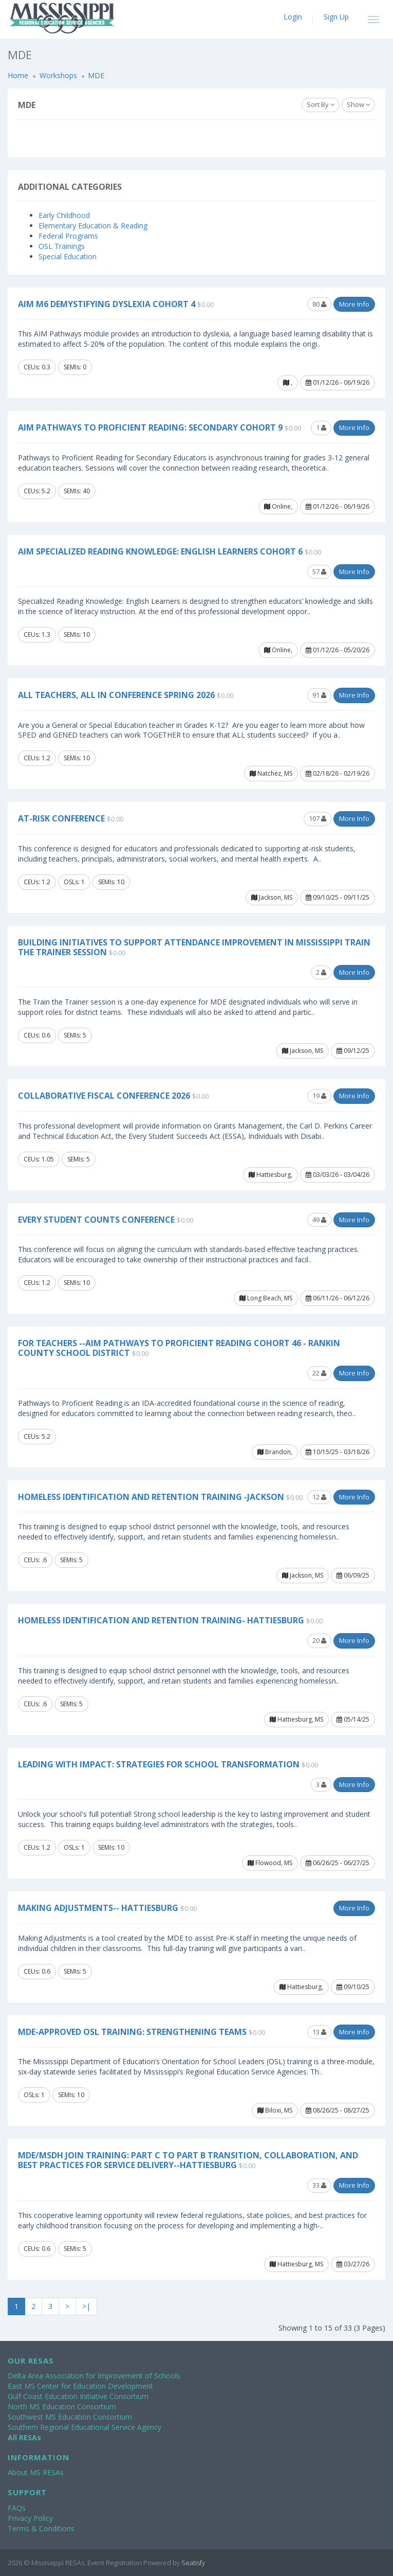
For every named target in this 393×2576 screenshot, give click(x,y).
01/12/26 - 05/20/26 (337, 650)
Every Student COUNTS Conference (96, 1219)
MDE (96, 75)
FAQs (17, 2508)
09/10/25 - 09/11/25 (337, 897)
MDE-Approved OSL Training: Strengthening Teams (132, 2031)
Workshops (58, 75)
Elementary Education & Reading (93, 225)
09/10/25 (352, 1986)
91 (319, 695)
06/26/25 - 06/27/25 (337, 1862)
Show (358, 104)
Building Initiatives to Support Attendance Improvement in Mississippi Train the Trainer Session (194, 947)
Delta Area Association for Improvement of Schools (94, 2376)
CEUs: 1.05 (39, 1159)
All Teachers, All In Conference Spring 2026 (116, 695)
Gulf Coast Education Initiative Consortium (78, 2396)
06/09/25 (352, 1575)
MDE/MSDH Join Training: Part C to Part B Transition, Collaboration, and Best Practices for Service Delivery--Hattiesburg (188, 2160)
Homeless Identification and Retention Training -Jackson (151, 1496)
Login (293, 17)
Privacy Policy (30, 2518)
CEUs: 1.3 (37, 634)
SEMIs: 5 (75, 1035)
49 (319, 1219)
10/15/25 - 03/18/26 (337, 1451)
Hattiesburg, (270, 1174)
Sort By (320, 104)
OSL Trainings (62, 246)
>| (86, 2306)
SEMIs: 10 (77, 634)
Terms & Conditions (41, 2528)
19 (319, 1095)
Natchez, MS (271, 773)
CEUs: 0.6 (37, 1035)
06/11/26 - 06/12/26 (337, 1298)
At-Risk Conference (61, 818)
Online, (278, 506)
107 (317, 818)
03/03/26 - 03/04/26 (337, 1174)
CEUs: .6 (35, 1559)
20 (319, 1640)
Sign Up (336, 17)
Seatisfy (193, 2562)
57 (319, 571)
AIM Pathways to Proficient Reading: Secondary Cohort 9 (150, 427)
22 (319, 1373)
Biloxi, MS (274, 2110)
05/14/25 (352, 1719)
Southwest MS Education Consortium (70, 2417)
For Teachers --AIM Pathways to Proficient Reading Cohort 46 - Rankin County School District (179, 1347)
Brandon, (274, 1451)
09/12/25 (352, 1050)
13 (319, 2031)
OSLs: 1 (74, 882)
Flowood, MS (270, 1862)
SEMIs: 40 (77, 491)
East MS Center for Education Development (80, 2386)
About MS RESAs (36, 2472)
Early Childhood (64, 215)
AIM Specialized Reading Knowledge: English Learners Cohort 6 (160, 551)
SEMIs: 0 (75, 367)
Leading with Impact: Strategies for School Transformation (159, 1764)
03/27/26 (352, 2264)
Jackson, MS (271, 897)
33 (319, 2185)
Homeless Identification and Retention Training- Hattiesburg (161, 1620)
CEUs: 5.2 (37, 491)
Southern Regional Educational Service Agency (84, 2427)
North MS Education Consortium (62, 2406)
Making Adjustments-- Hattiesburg (98, 1907)
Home (18, 75)
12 (319, 1496)
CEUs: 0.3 (37, 367)
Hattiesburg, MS (296, 1719)
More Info (354, 304)
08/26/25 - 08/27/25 (337, 2110)
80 (319, 304)
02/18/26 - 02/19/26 (337, 773)
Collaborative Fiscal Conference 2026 (104, 1095)
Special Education (68, 256)
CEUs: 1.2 (37, 758)
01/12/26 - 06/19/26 (337, 382)
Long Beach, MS (265, 1298)
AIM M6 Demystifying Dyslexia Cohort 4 (106, 304)
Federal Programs (68, 236)
